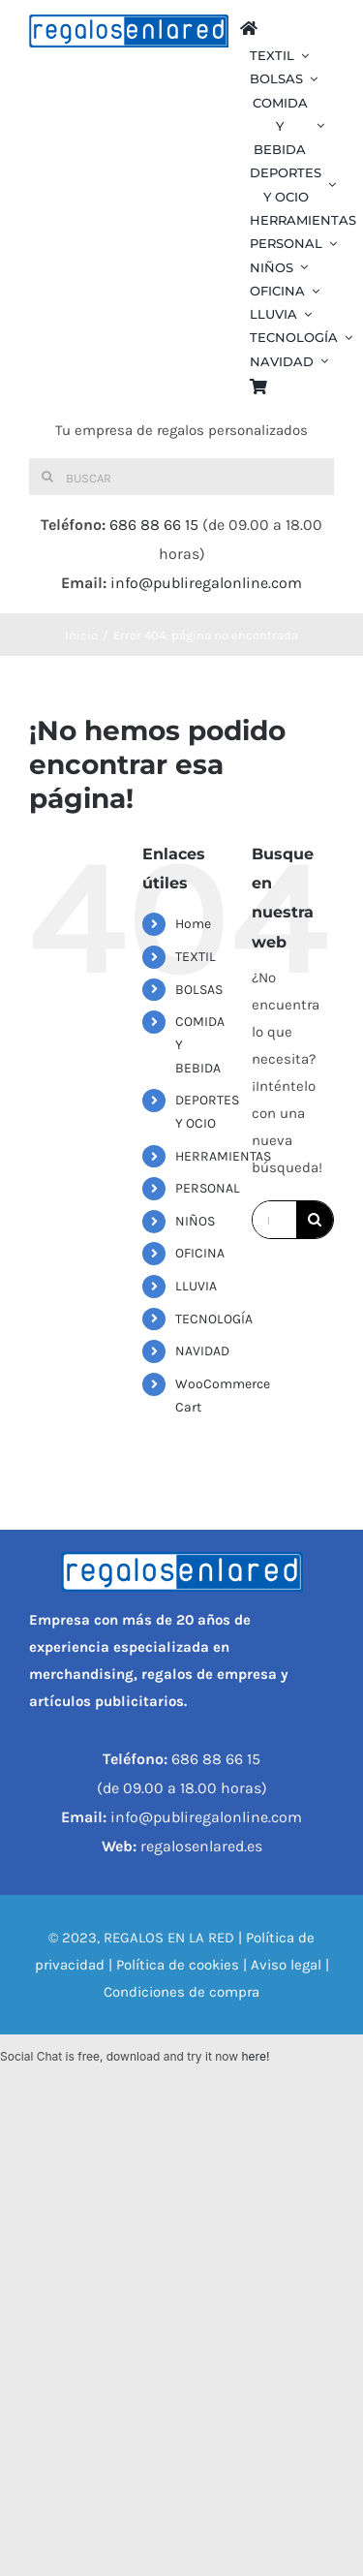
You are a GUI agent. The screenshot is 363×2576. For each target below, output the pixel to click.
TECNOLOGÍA (214, 1319)
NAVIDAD (202, 1351)
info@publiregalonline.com (206, 583)
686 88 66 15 (153, 524)
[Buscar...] (274, 1219)
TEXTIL (195, 956)
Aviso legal (286, 1964)
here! (255, 2056)
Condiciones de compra (181, 1992)
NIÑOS (195, 1221)
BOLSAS (199, 989)
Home (193, 924)
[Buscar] (181, 476)
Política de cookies (177, 1964)
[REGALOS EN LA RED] (128, 31)
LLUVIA (196, 1286)
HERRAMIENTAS (223, 1156)
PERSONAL (207, 1188)
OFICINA (200, 1253)
